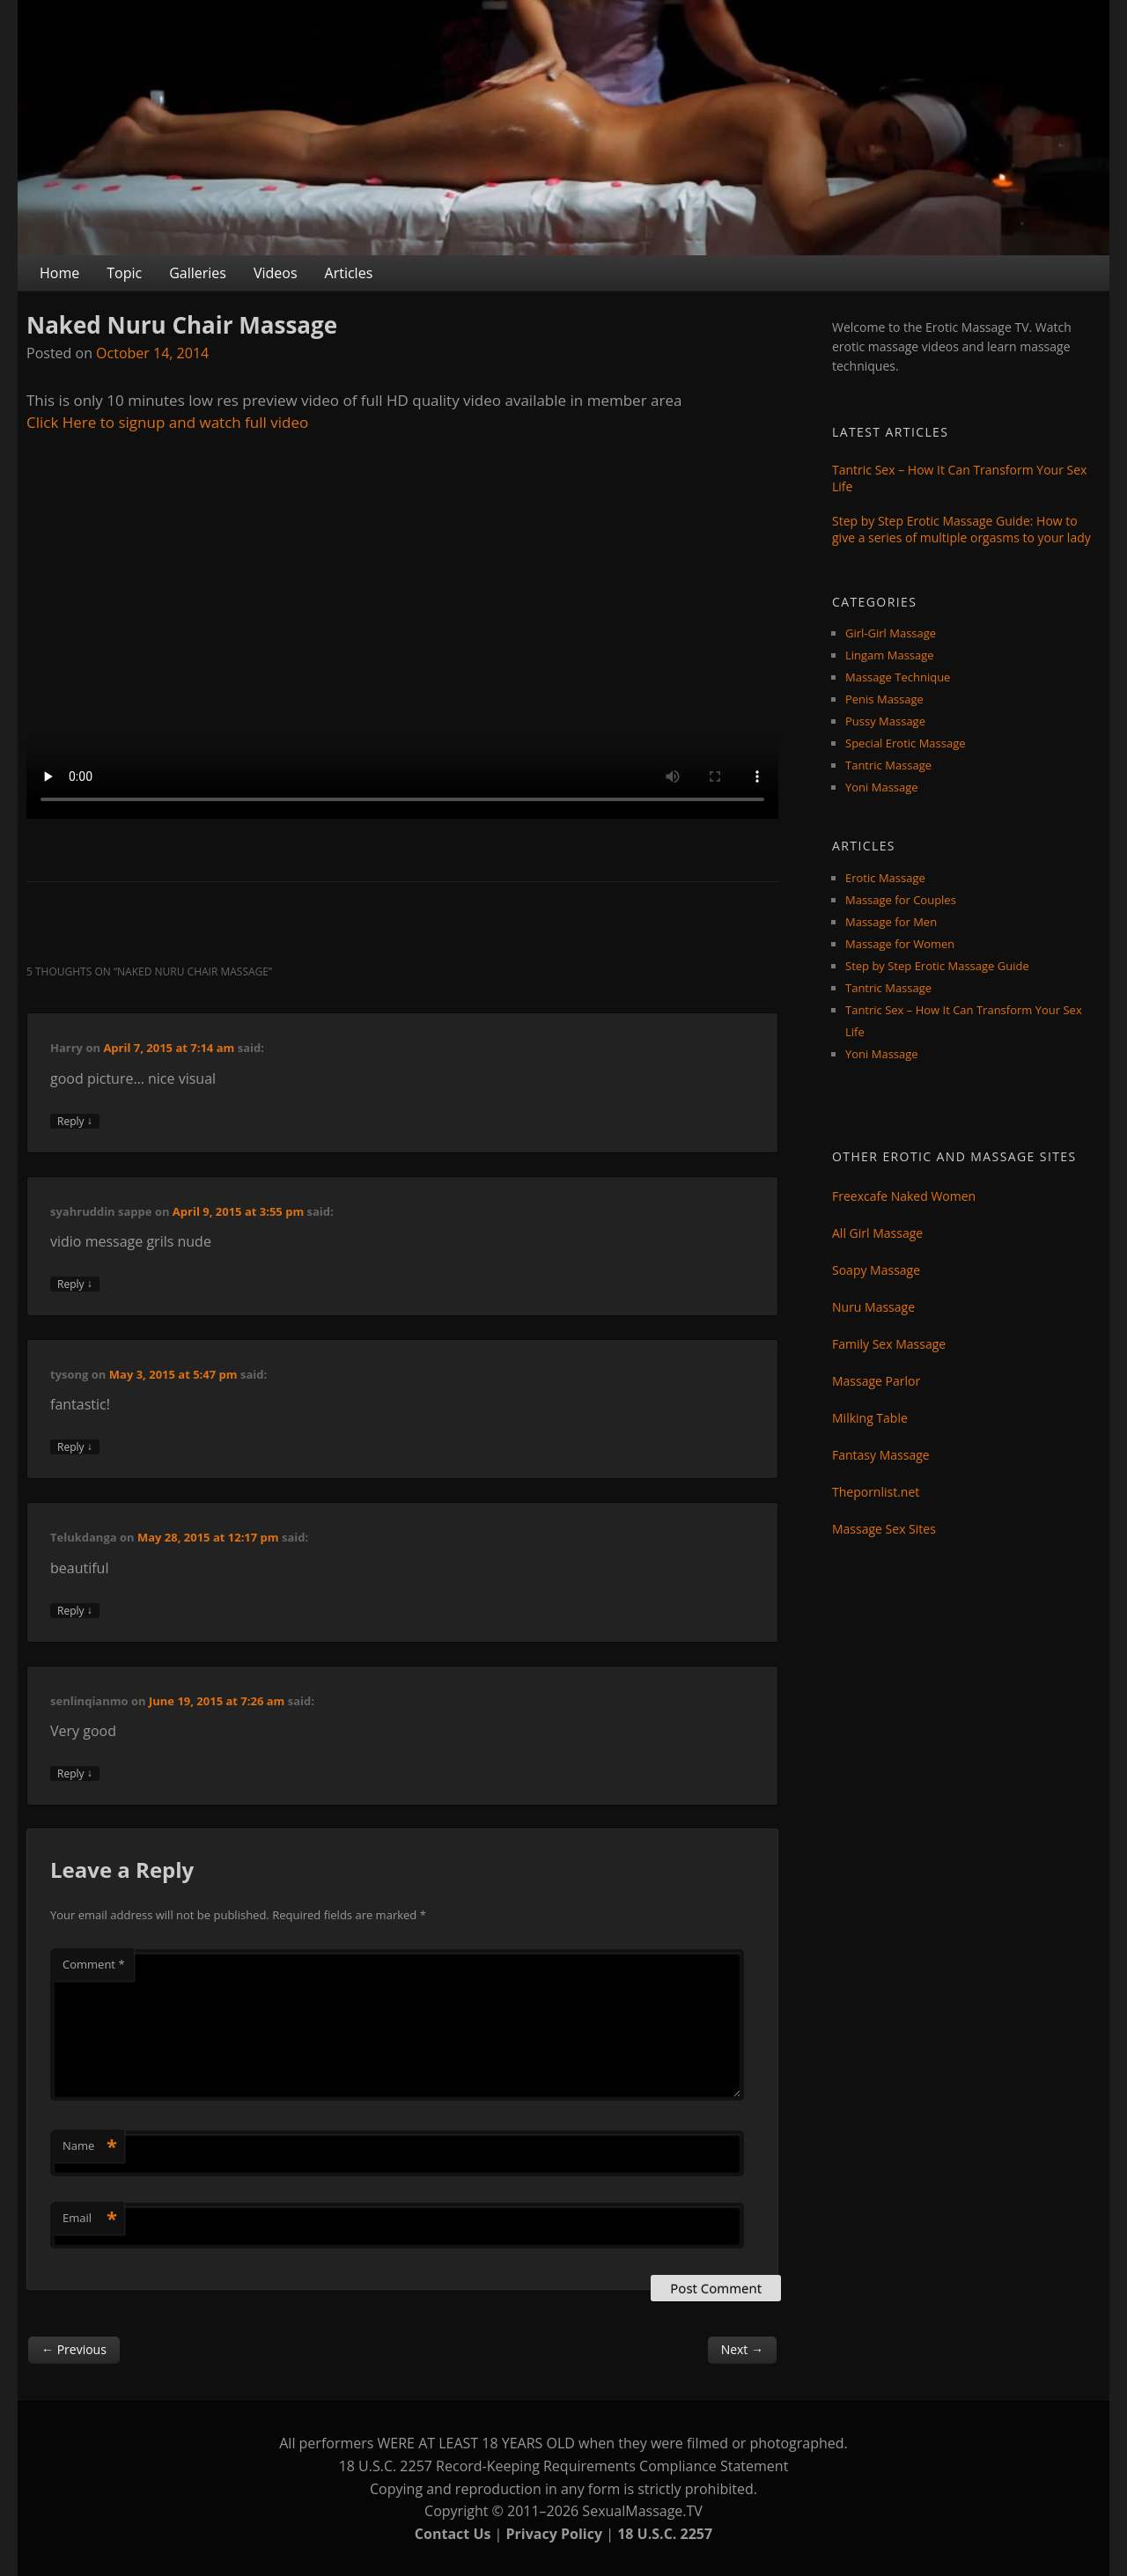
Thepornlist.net (875, 1491)
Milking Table (870, 1417)
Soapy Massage (876, 1270)
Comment (94, 1964)
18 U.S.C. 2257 (664, 2533)
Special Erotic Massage (905, 743)
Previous (74, 2349)
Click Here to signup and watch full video (167, 422)
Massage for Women (899, 944)
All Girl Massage (877, 1233)
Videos (276, 273)
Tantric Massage (888, 765)
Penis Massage (884, 699)
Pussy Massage (885, 721)
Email (90, 2217)
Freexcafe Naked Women (904, 1196)
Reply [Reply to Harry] (74, 1121)
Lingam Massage (889, 655)
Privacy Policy (554, 2533)
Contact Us (453, 2533)
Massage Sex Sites (884, 1528)
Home (59, 273)
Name (90, 2145)
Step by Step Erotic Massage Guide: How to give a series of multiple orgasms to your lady (961, 529)
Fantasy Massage (881, 1454)
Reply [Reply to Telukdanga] (74, 1610)
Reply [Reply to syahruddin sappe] (74, 1284)
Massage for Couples (900, 900)
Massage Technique (897, 677)
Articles (349, 273)
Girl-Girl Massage (890, 633)
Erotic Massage (885, 878)
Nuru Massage (873, 1307)
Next (742, 2349)
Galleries (197, 273)
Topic (124, 273)
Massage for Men (891, 922)
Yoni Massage (881, 787)
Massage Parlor (876, 1381)
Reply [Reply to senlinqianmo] (74, 1773)
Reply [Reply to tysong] (74, 1446)
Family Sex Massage (889, 1344)
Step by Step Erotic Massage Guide (937, 966)
